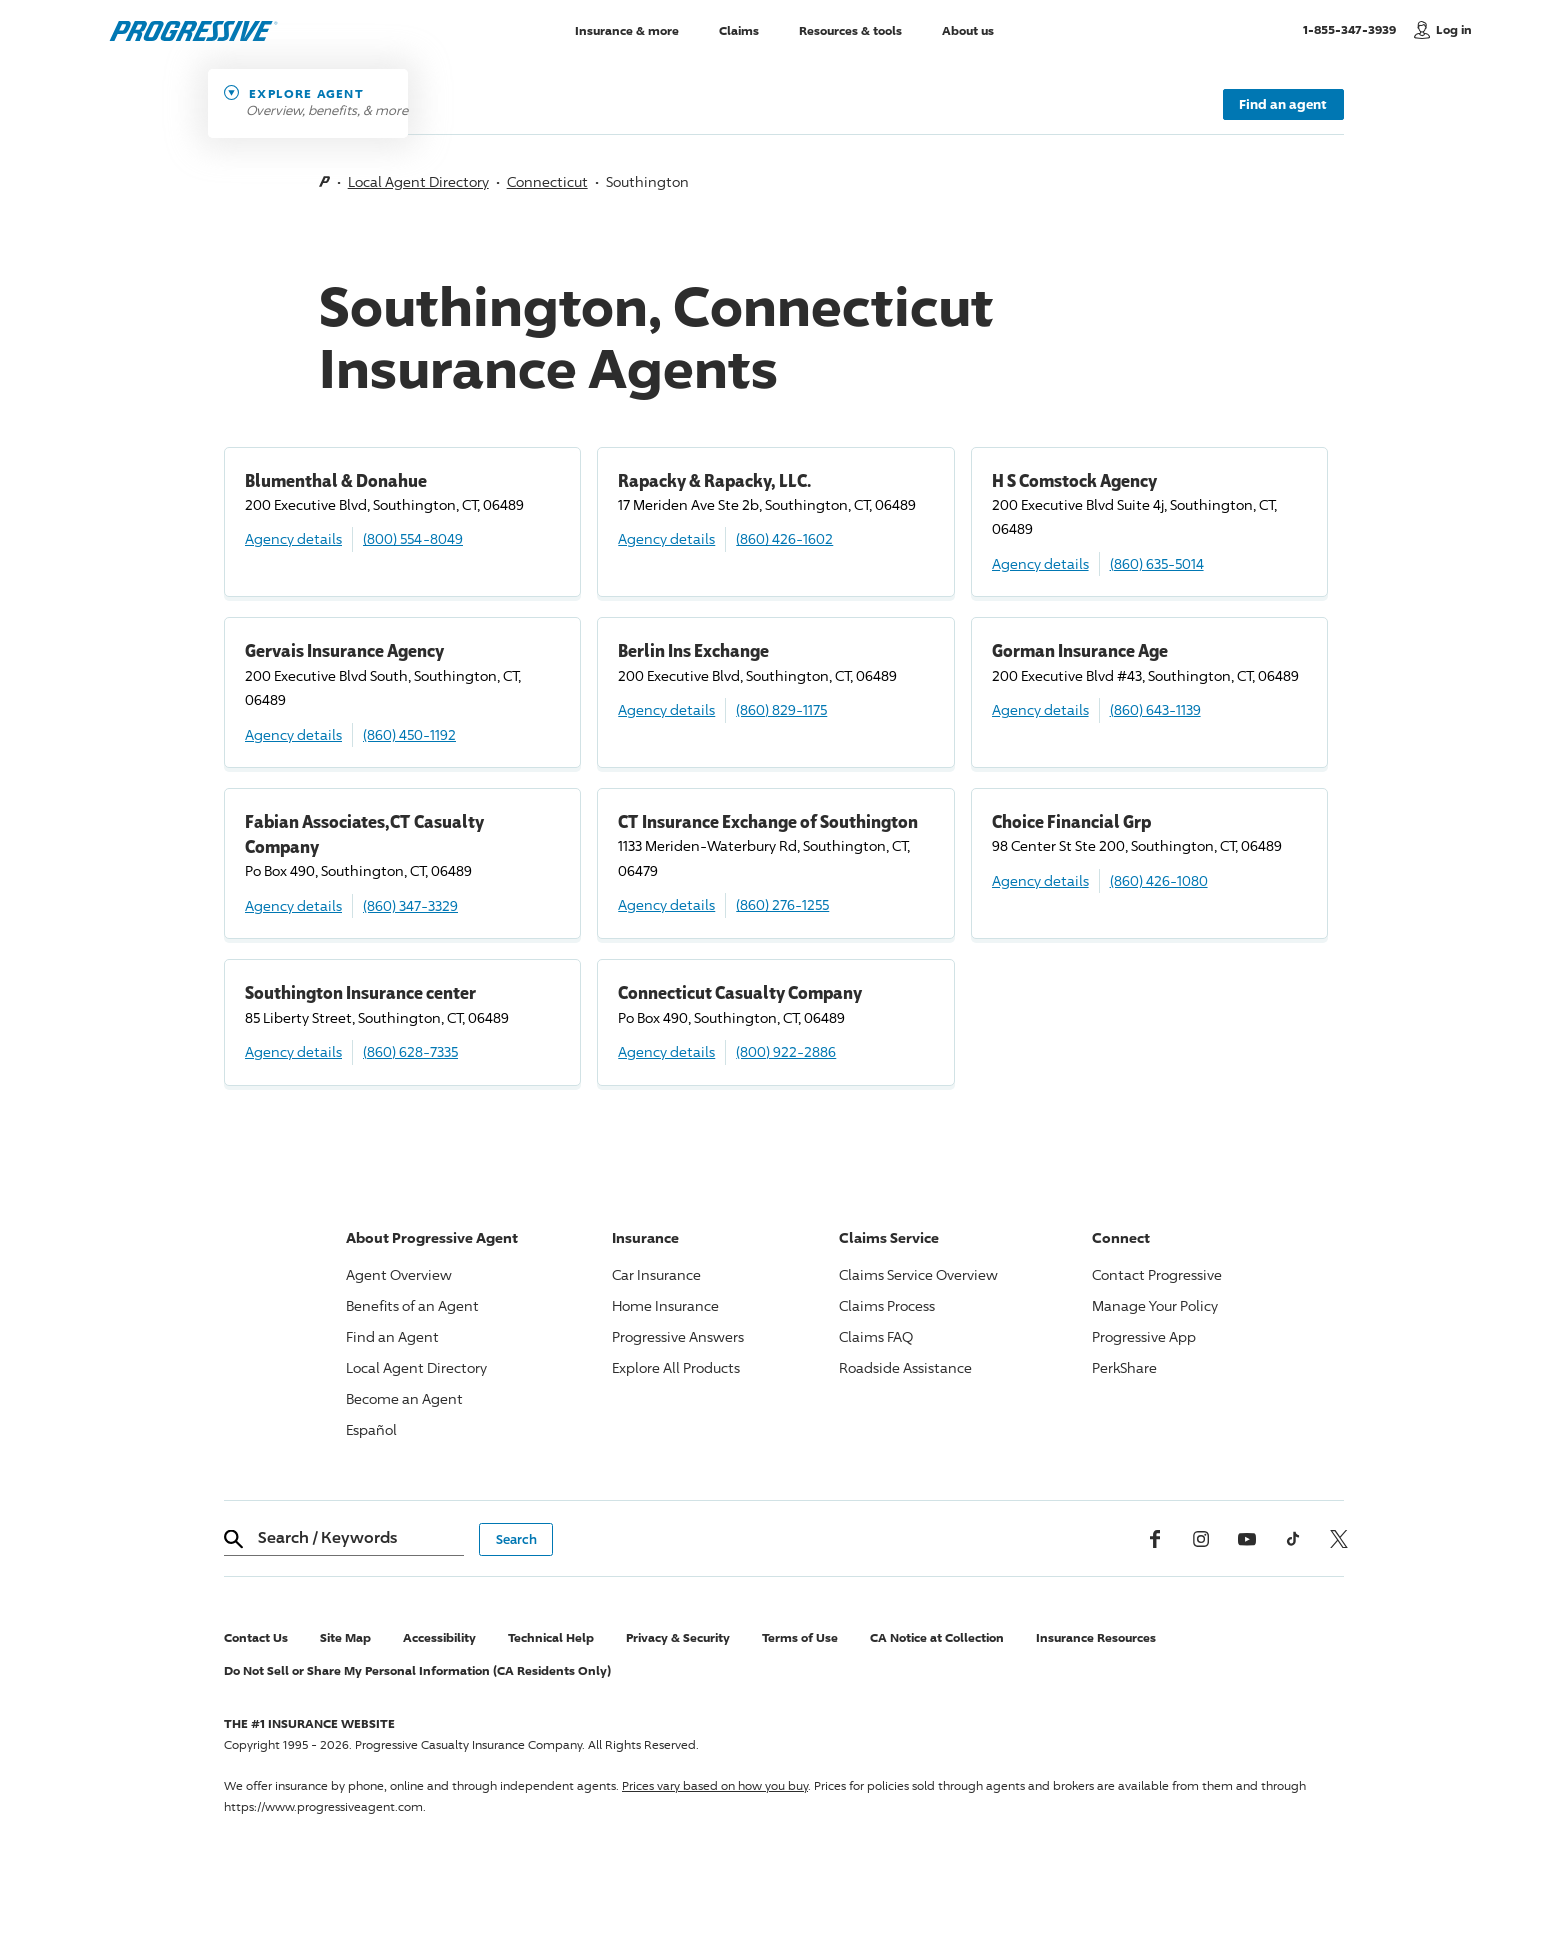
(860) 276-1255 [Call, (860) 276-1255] (782, 904)
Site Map (345, 1637)
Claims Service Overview (918, 1274)
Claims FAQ (876, 1336)
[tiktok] (1293, 1539)
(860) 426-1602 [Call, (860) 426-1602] (784, 538)
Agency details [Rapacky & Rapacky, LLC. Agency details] (666, 538)
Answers (678, 1336)
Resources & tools (850, 29)
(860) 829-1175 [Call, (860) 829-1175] (781, 709)
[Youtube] (1247, 1539)
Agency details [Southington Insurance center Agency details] (293, 1051)
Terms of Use (800, 1637)
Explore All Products (676, 1367)
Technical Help (551, 1637)
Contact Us (256, 1637)
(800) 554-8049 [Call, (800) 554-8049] (413, 538)
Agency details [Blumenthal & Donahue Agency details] (293, 538)
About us (968, 29)
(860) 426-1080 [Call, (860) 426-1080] (1159, 880)
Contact (1157, 1274)
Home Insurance (665, 1305)
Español (371, 1429)
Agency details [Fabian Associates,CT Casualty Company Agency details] (293, 905)
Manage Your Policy (1155, 1305)
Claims (739, 29)
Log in (1454, 29)
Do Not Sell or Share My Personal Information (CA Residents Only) (417, 1670)
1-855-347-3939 (1353, 29)
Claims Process (887, 1305)
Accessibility (439, 1637)
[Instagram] (1201, 1539)
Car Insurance (656, 1274)
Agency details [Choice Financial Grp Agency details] (1040, 880)
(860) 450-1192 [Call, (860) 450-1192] (409, 734)
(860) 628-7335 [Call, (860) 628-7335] (410, 1051)
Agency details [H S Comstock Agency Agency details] (1040, 563)
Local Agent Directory (418, 181)
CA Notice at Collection (937, 1637)
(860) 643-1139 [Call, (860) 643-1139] (1155, 709)
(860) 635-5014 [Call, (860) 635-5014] (1157, 563)
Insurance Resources (1096, 1637)
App (1144, 1336)
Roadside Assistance (905, 1367)
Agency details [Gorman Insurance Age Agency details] (1040, 709)
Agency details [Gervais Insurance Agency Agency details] (293, 734)
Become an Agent (404, 1398)
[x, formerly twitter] (1339, 1539)
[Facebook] (1155, 1539)
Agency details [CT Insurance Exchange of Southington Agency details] (666, 904)
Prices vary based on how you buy (715, 1785)
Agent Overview (399, 1274)
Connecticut (547, 181)
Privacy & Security (678, 1637)
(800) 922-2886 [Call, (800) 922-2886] (786, 1051)
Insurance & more (627, 29)
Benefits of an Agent (412, 1305)
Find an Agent (392, 1336)
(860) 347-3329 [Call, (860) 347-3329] (410, 905)
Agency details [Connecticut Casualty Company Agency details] (666, 1051)
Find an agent (1283, 104)
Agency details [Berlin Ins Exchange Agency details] (666, 709)
